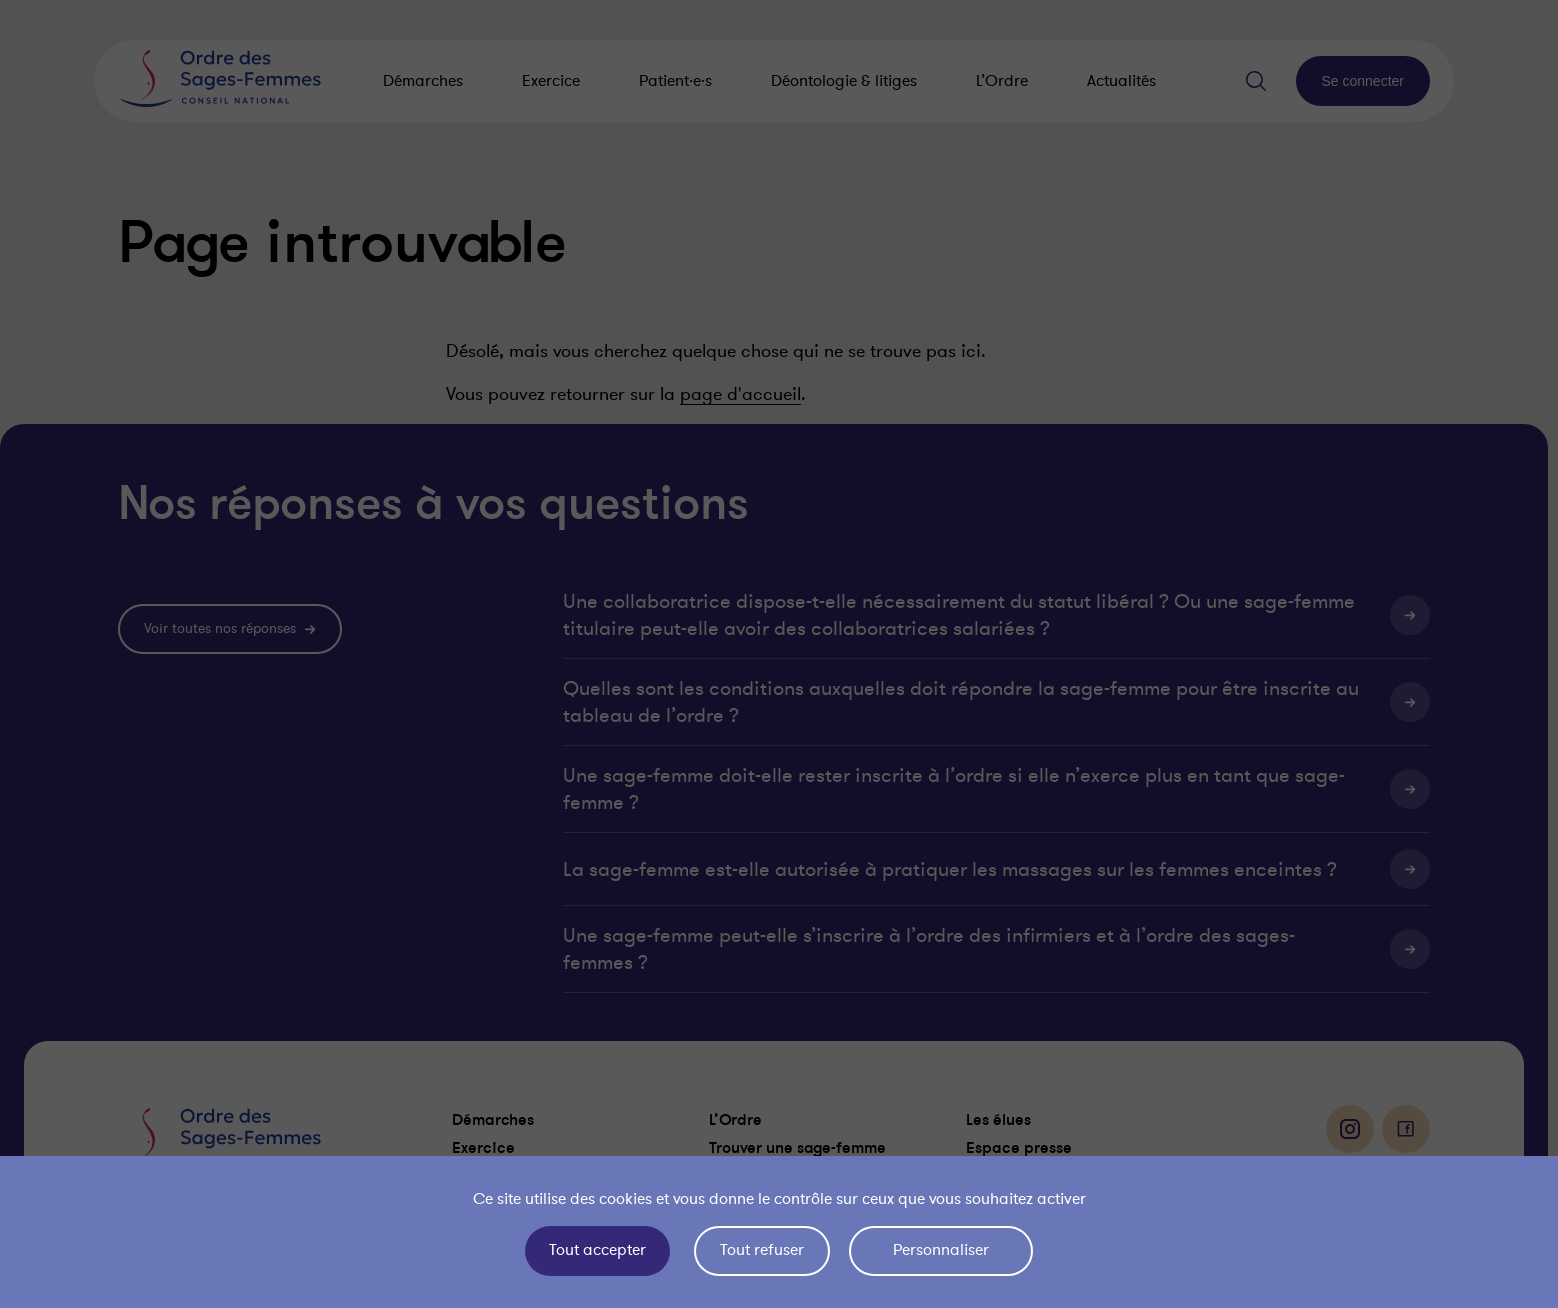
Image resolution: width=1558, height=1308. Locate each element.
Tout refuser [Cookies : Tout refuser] (762, 1250)
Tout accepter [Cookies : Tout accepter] (597, 1250)
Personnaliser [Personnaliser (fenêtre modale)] (941, 1250)
